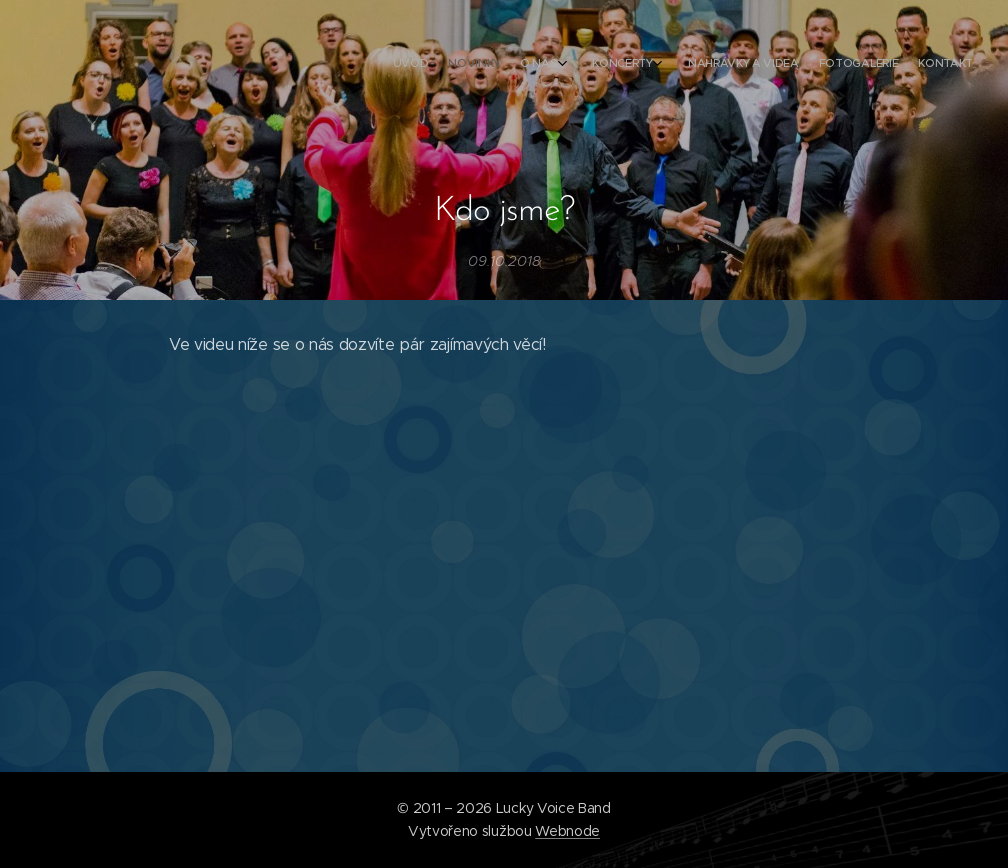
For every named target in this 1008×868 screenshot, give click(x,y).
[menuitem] (825, 65)
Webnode (567, 831)
